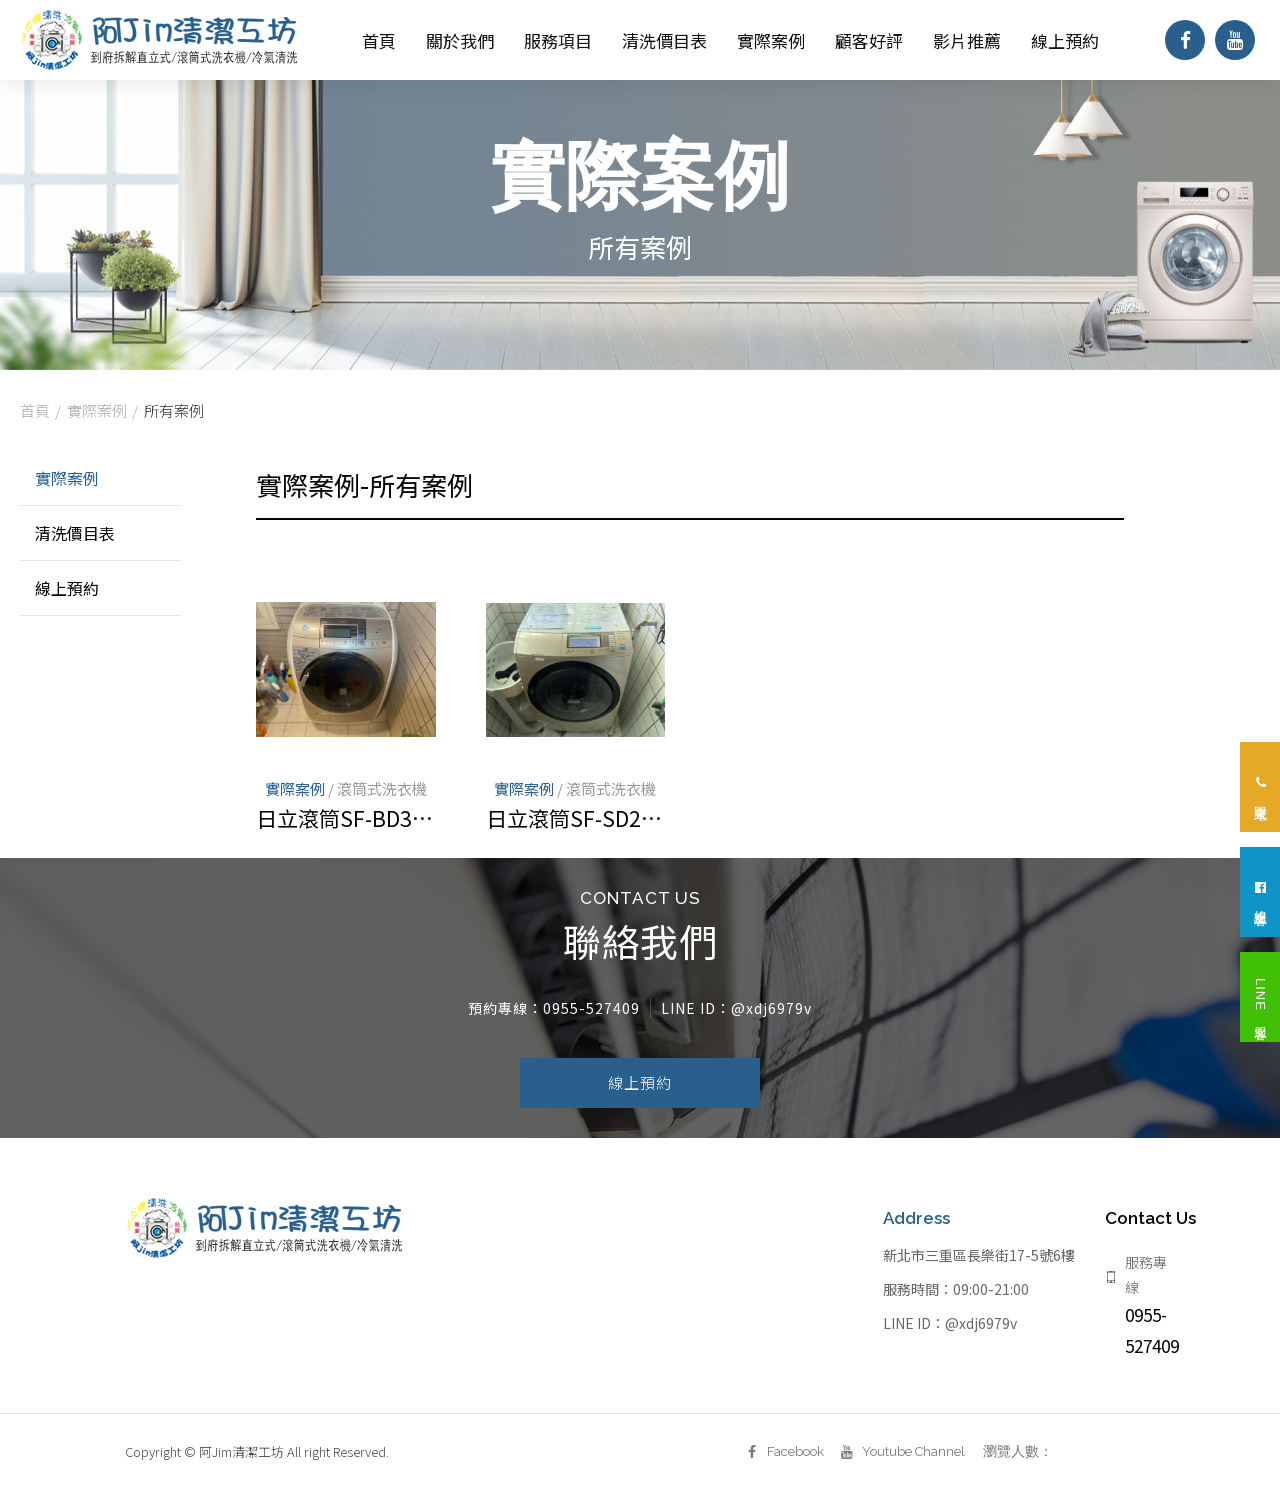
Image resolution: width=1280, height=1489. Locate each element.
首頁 (379, 40)
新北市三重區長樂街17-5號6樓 (979, 1272)
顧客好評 (869, 40)
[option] (640, 225)
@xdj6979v (771, 1025)
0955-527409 (591, 1025)
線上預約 (1065, 40)
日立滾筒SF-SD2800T (575, 818)
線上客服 (1260, 892)
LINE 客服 (1260, 998)
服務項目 (558, 40)
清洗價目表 (664, 40)
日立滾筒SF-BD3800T (345, 818)
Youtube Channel (881, 1451)
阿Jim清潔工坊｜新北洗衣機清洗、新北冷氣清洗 (160, 40)
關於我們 (460, 40)
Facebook (763, 1451)
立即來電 (1260, 787)
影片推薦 (967, 40)
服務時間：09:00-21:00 (956, 1306)
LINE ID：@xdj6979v (950, 1340)
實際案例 (771, 40)
